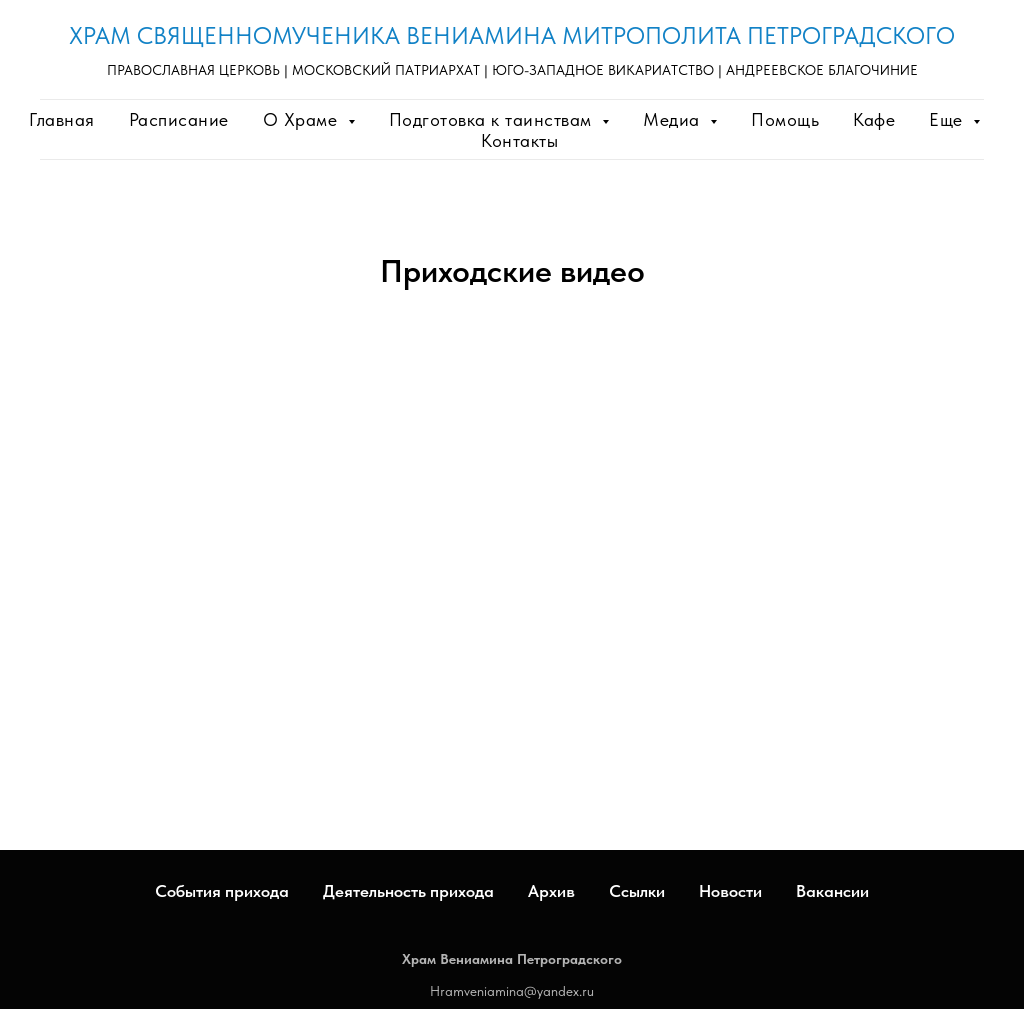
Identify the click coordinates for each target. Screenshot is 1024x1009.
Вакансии (832, 891)
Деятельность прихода (408, 891)
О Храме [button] (303, 119)
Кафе (874, 119)
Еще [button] (948, 119)
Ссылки (637, 891)
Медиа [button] (674, 119)
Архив (551, 891)
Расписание (179, 119)
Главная (62, 119)
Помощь (785, 119)
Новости (730, 891)
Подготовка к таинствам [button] (493, 119)
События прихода (222, 891)
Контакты (519, 140)
